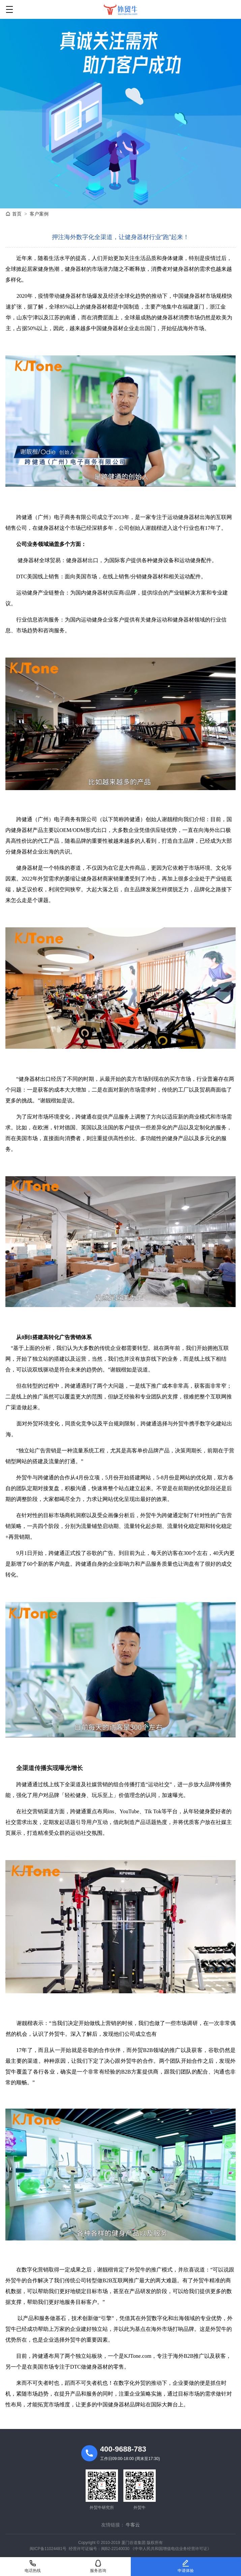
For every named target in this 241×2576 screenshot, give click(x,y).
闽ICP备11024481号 (48, 2548)
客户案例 (39, 213)
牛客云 (133, 2524)
